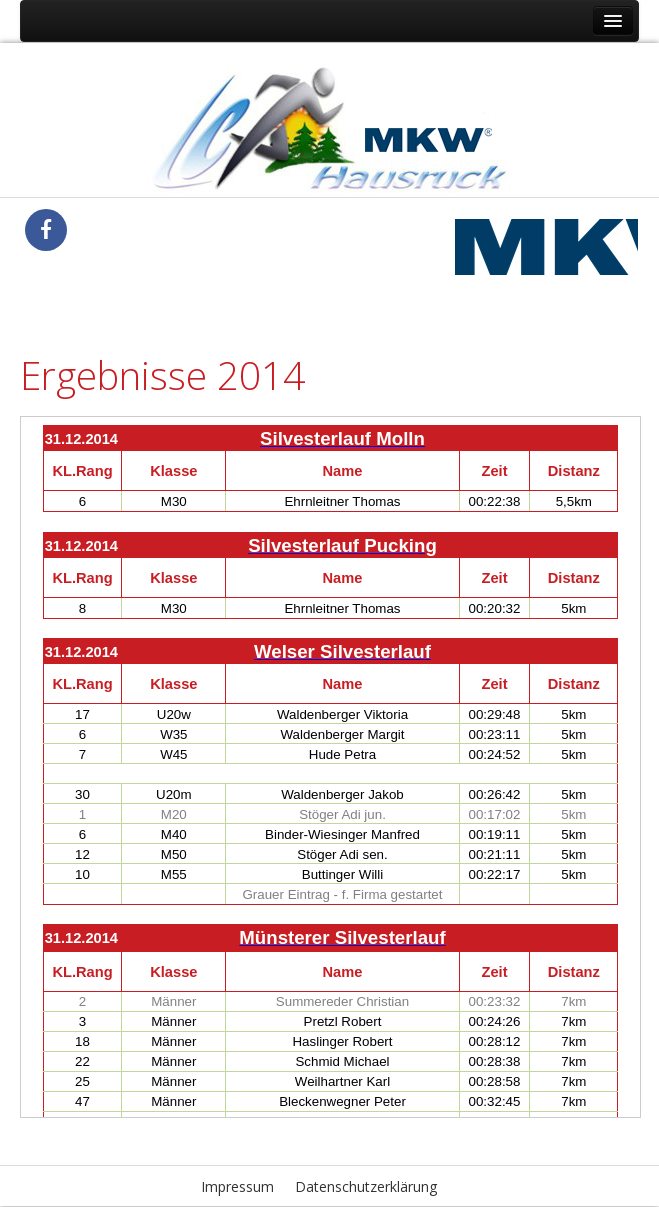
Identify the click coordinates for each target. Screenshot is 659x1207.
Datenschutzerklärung (366, 1186)
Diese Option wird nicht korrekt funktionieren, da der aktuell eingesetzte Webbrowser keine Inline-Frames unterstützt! (330, 767)
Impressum (237, 1186)
